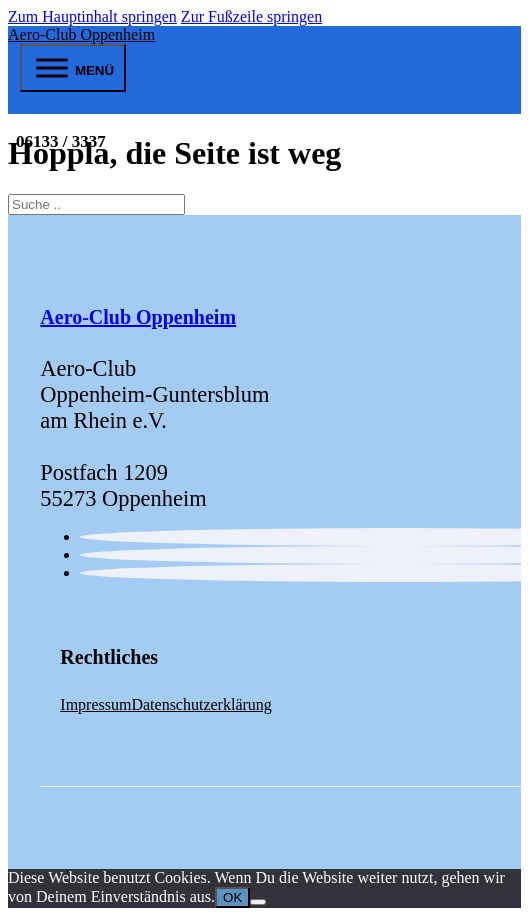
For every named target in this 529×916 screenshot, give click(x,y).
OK (232, 897)
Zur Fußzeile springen (251, 16)
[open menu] (73, 68)
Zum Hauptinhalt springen (92, 16)
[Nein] (258, 902)
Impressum (95, 704)
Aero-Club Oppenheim (81, 34)
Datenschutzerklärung (201, 704)
